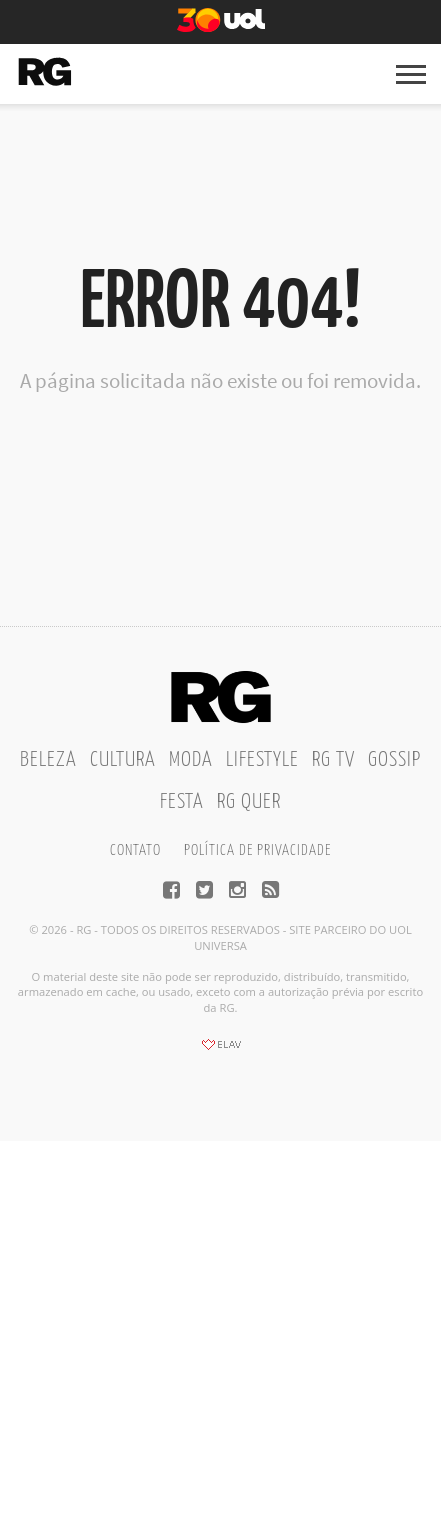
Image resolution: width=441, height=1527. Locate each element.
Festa (182, 802)
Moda (191, 760)
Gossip (394, 760)
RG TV (333, 760)
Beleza (48, 760)
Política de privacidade (257, 850)
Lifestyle (262, 760)
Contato (135, 850)
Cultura (123, 760)
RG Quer (249, 802)
